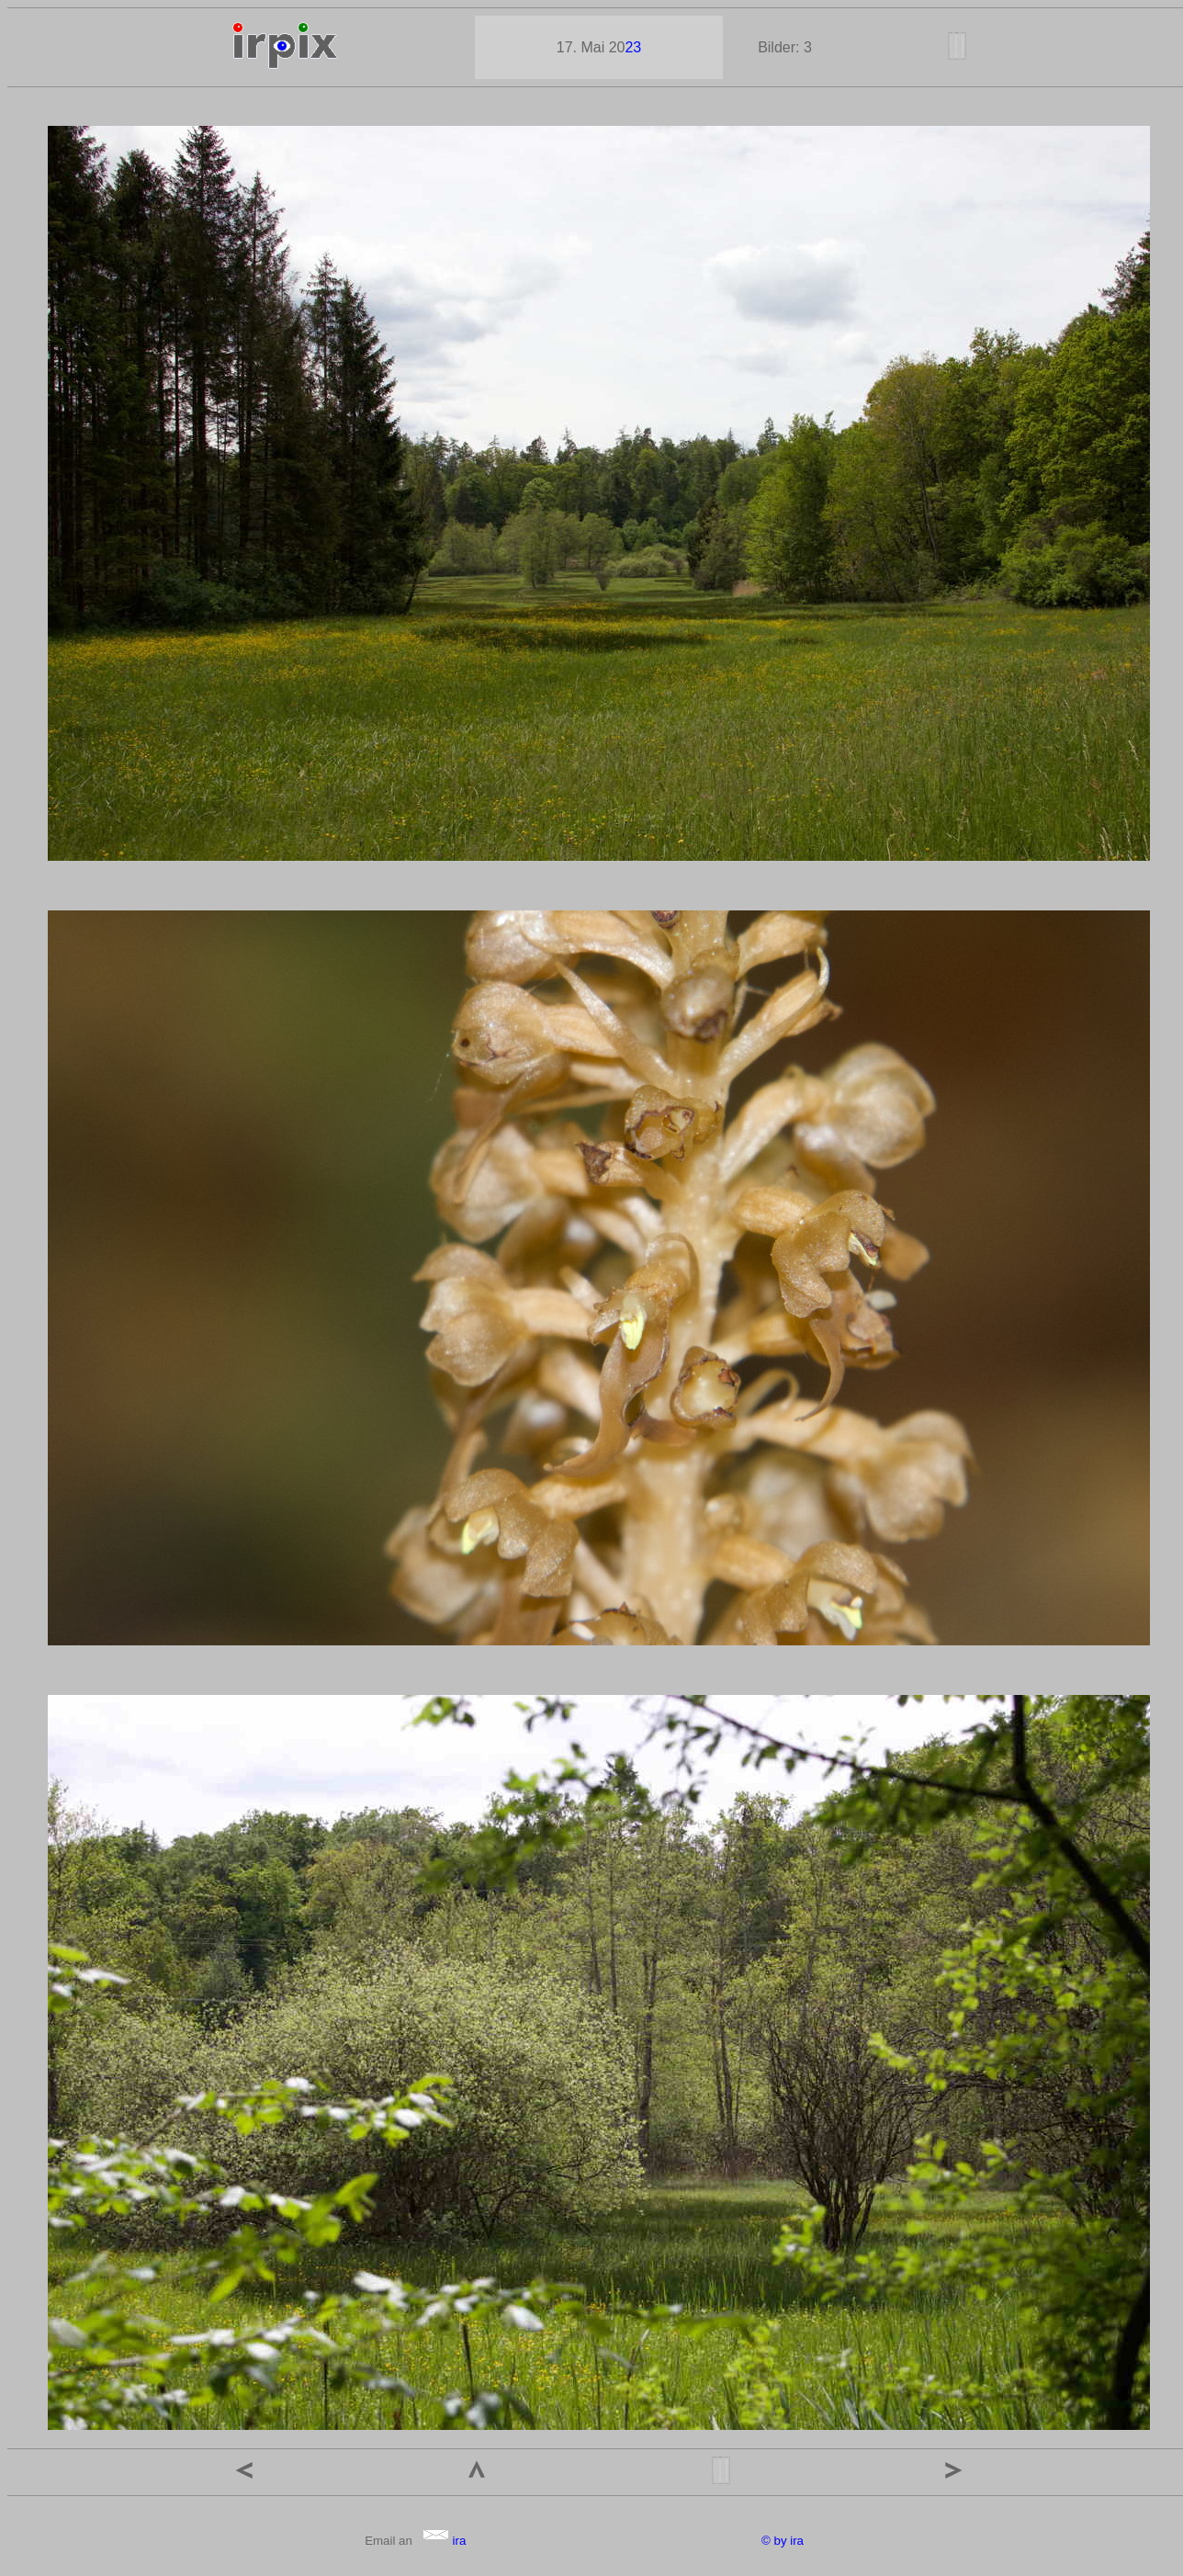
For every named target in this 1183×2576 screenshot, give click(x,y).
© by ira (782, 2541)
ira (444, 2541)
